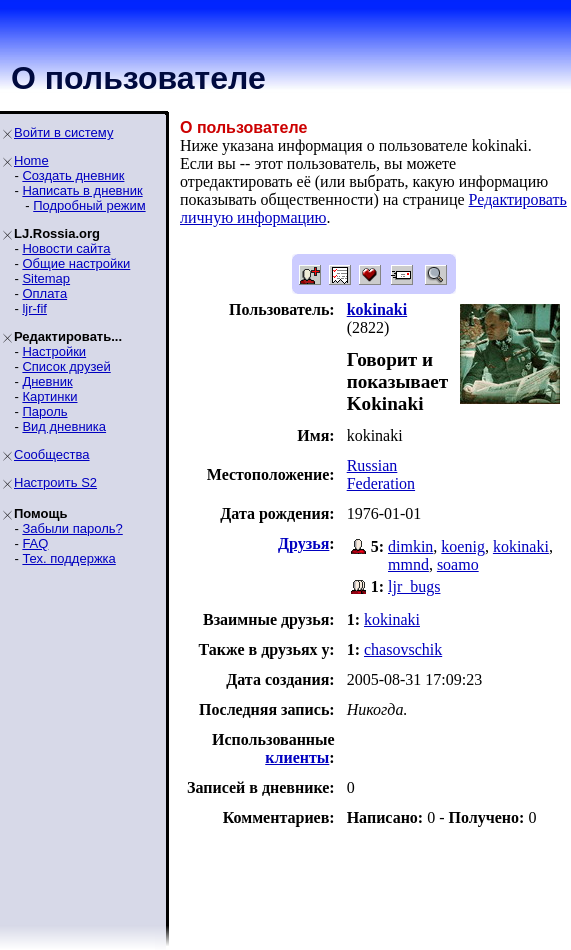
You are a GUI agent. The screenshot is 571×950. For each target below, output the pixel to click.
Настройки (54, 351)
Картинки (49, 396)
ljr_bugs (414, 586)
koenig (463, 546)
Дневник (47, 381)
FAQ (35, 543)
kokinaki (521, 546)
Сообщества (52, 454)
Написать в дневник (82, 190)
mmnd (408, 564)
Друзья (303, 543)
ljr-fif (34, 308)
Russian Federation (381, 474)
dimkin (410, 546)
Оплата (44, 293)
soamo (458, 564)
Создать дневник (73, 175)
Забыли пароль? (72, 528)
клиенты (297, 757)
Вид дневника (64, 426)
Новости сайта (66, 248)
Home (31, 160)
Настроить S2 (55, 482)
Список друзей (66, 366)
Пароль (44, 411)
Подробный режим (89, 205)
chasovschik (403, 649)
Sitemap (46, 278)
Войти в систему (63, 132)
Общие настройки (76, 263)
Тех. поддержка (68, 558)
